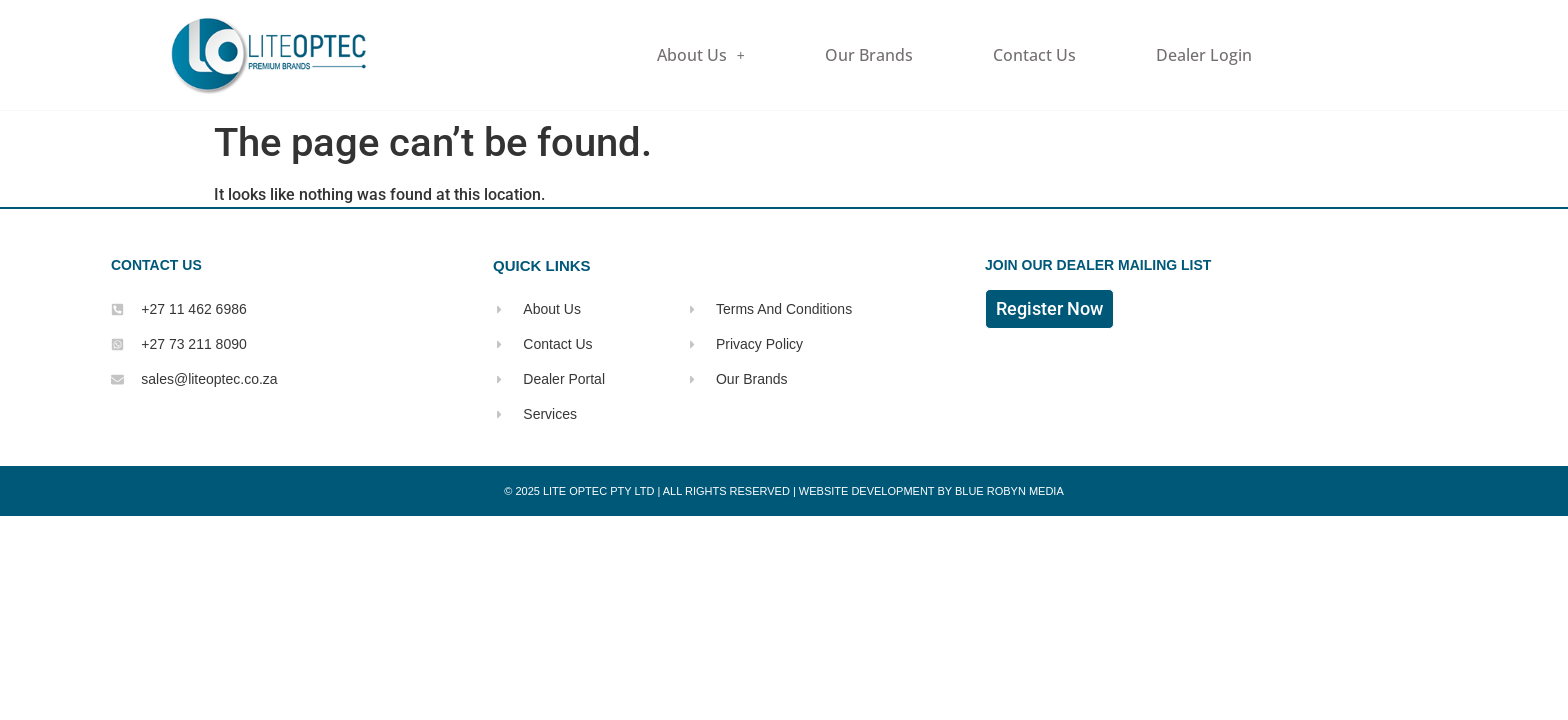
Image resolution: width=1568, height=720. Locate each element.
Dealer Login (1204, 55)
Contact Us (1034, 55)
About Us (701, 55)
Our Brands (869, 55)
